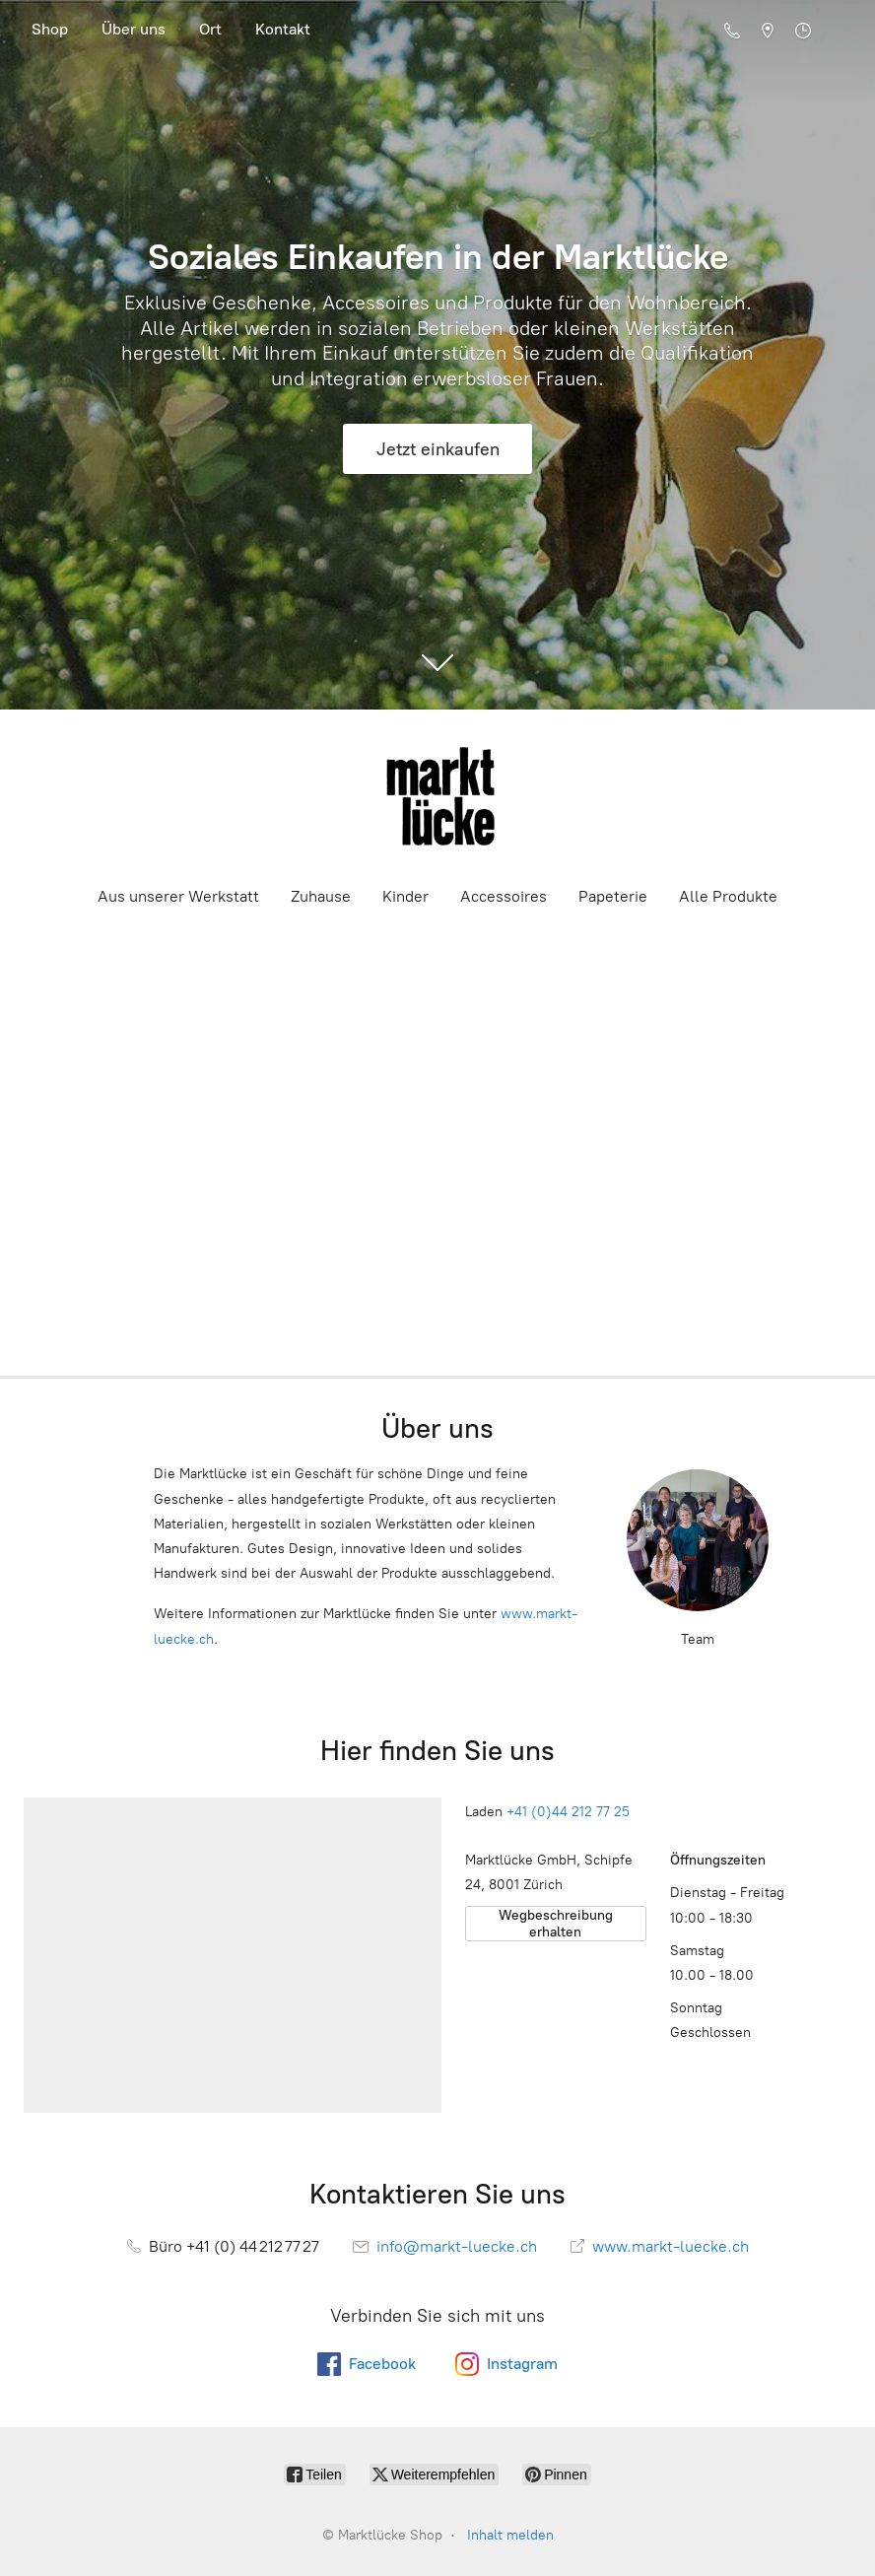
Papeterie (612, 896)
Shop (50, 29)
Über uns (133, 29)
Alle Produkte (728, 896)
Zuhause (321, 896)
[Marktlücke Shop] (437, 796)
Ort (210, 29)
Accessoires (503, 896)
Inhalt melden (510, 2535)
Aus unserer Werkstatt (178, 896)
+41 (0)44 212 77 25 (568, 1811)
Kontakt (282, 29)
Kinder (405, 896)
